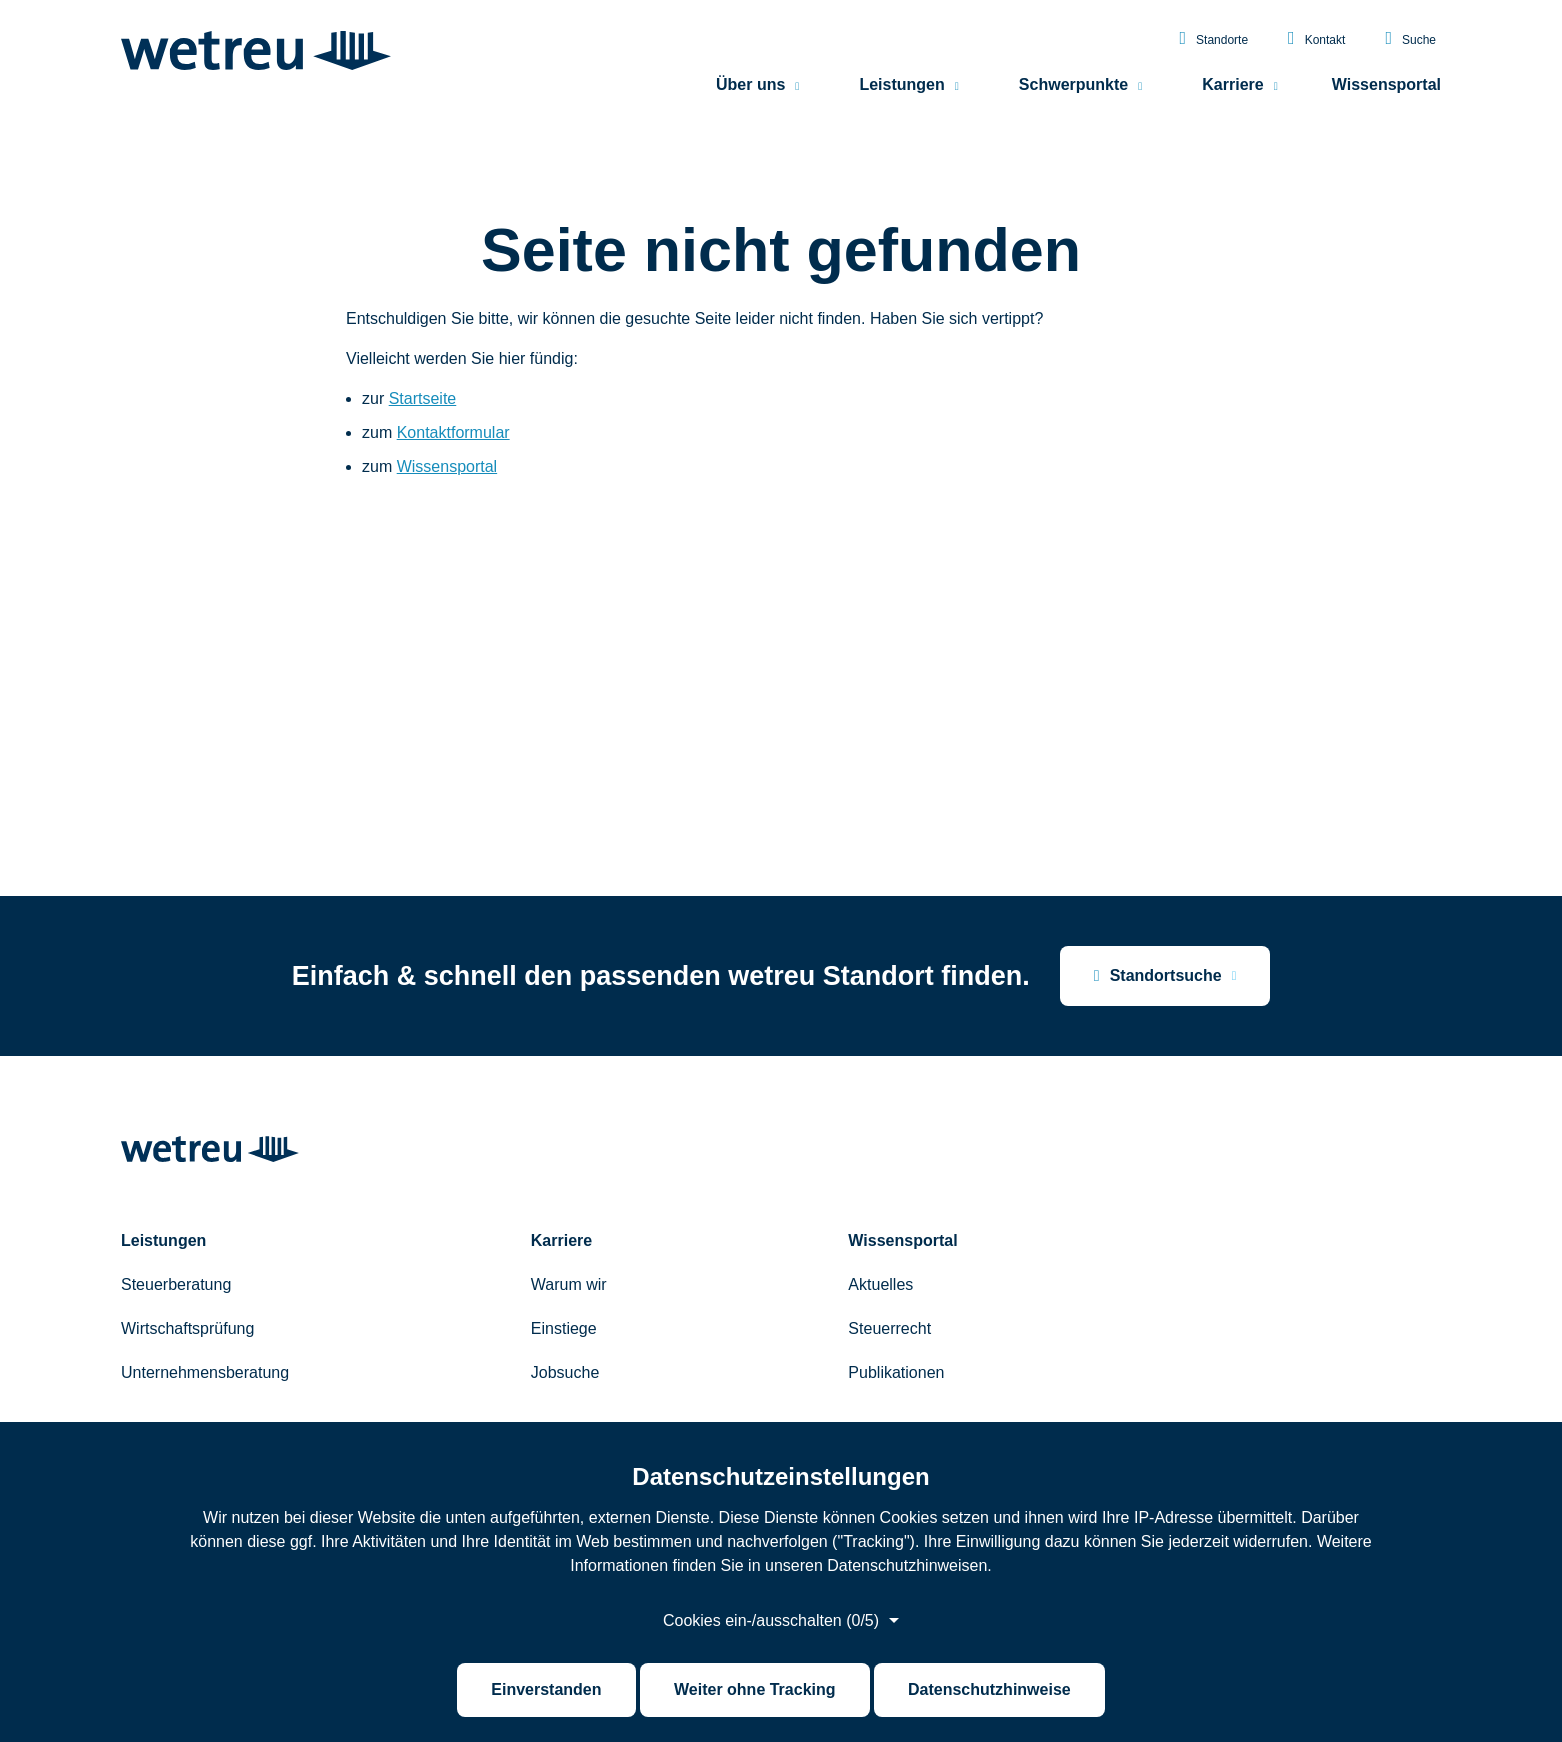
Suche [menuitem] (1410, 39)
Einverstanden (546, 1689)
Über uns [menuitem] (750, 85)
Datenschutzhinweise (989, 1689)
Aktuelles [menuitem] (880, 1284)
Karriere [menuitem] (1232, 85)
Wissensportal (447, 466)
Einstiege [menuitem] (564, 1328)
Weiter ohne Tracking (755, 1689)
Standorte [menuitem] (1213, 39)
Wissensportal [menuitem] (1386, 85)
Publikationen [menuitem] (896, 1372)
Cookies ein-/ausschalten (771, 1621)
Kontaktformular (453, 432)
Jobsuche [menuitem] (565, 1372)
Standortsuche (1158, 976)
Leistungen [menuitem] (901, 85)
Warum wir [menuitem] (569, 1284)
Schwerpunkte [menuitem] (1073, 85)
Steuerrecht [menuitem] (889, 1328)
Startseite (423, 398)
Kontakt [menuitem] (1316, 39)
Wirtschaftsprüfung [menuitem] (187, 1328)
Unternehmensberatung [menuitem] (205, 1372)
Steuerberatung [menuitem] (176, 1284)
